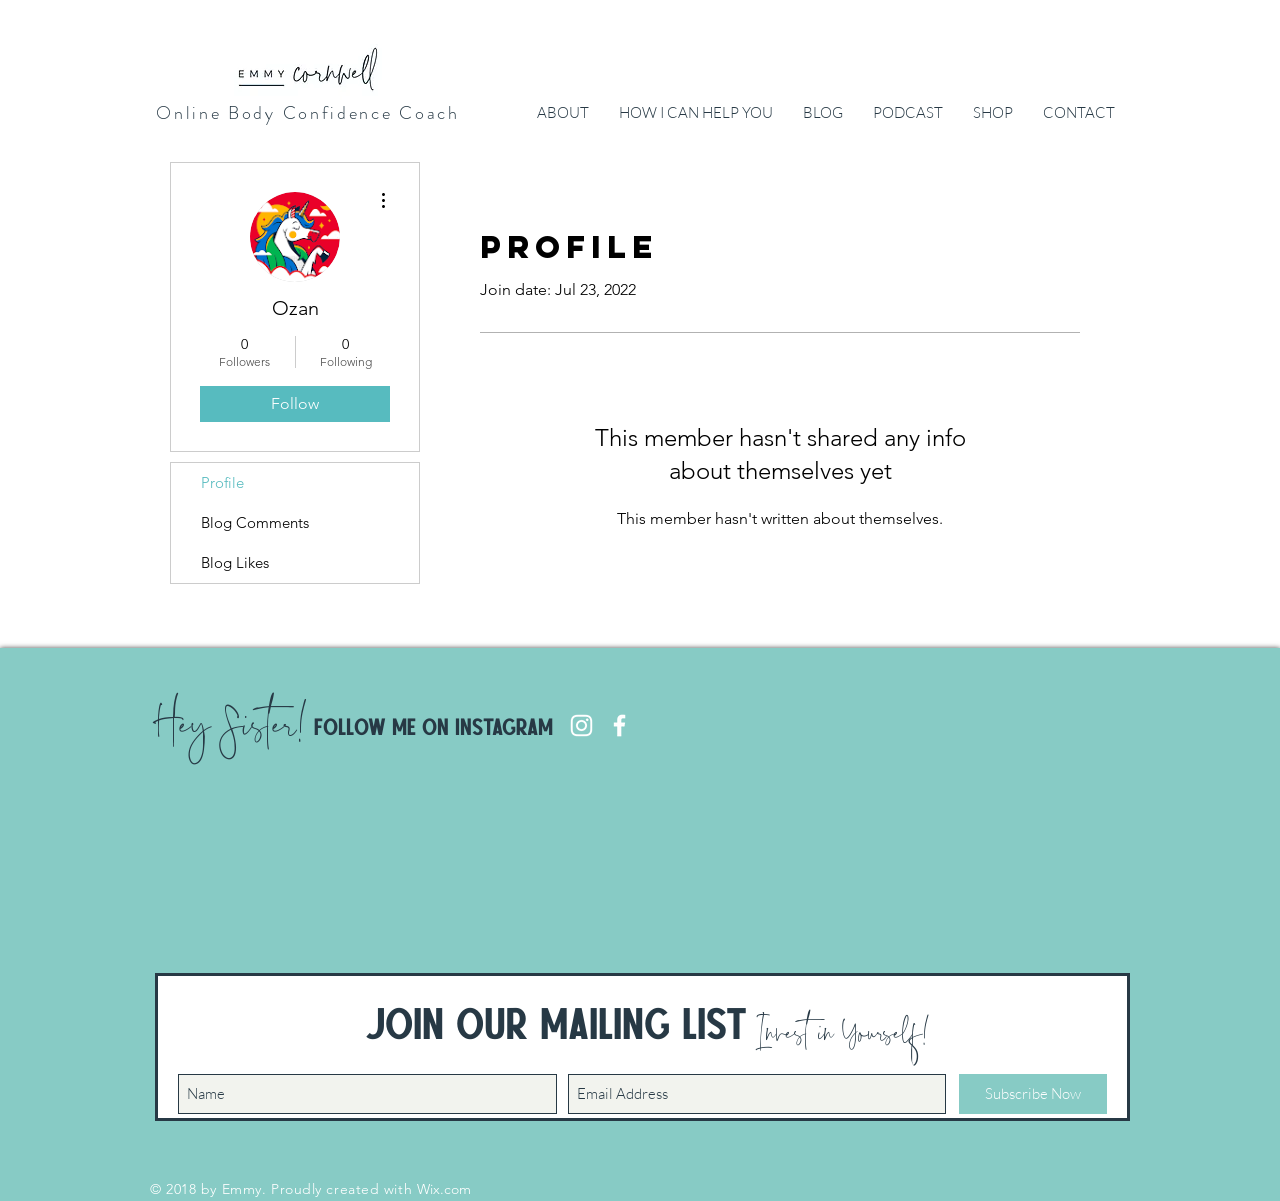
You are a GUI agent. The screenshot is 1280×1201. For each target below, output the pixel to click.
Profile (222, 482)
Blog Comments (255, 522)
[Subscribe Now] (1033, 1094)
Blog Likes (235, 562)
